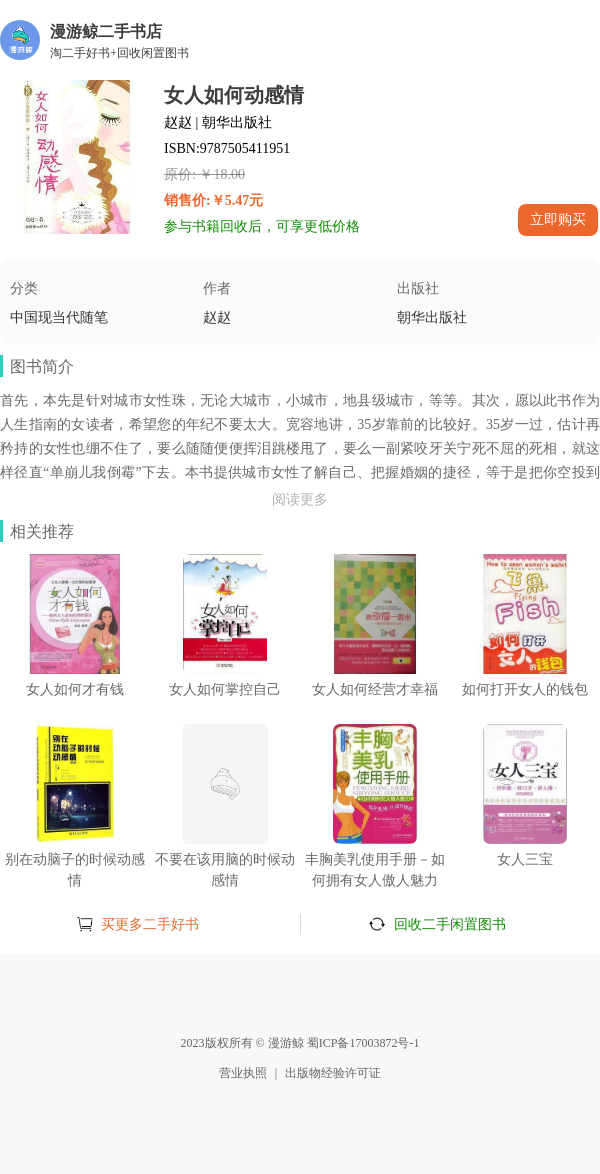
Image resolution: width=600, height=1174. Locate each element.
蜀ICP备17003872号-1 (363, 1043)
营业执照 (243, 1073)
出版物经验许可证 (333, 1073)
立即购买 (558, 219)
